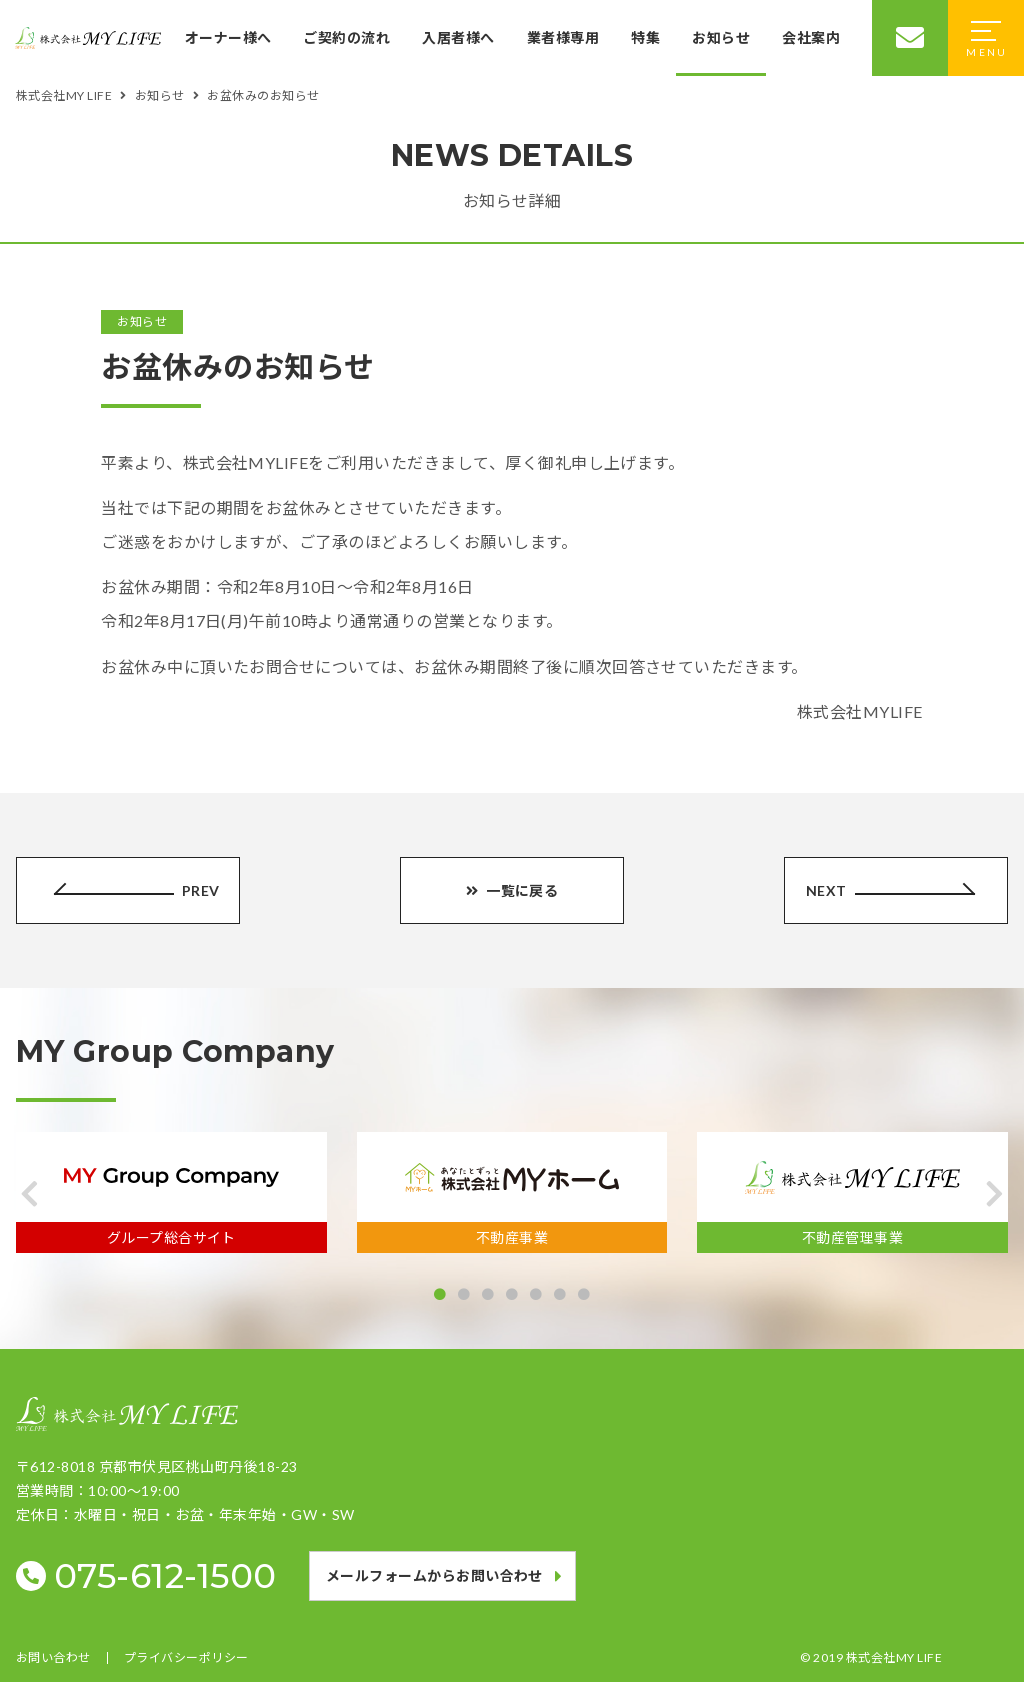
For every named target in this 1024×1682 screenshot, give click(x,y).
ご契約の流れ (346, 37)
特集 (645, 37)
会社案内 (811, 37)
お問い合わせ (53, 1658)
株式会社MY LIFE (894, 1657)
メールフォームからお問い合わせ (434, 1575)
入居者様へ (458, 37)
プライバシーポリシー (186, 1658)
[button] (29, 1194)
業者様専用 (563, 37)
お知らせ (721, 37)
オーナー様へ (228, 37)
